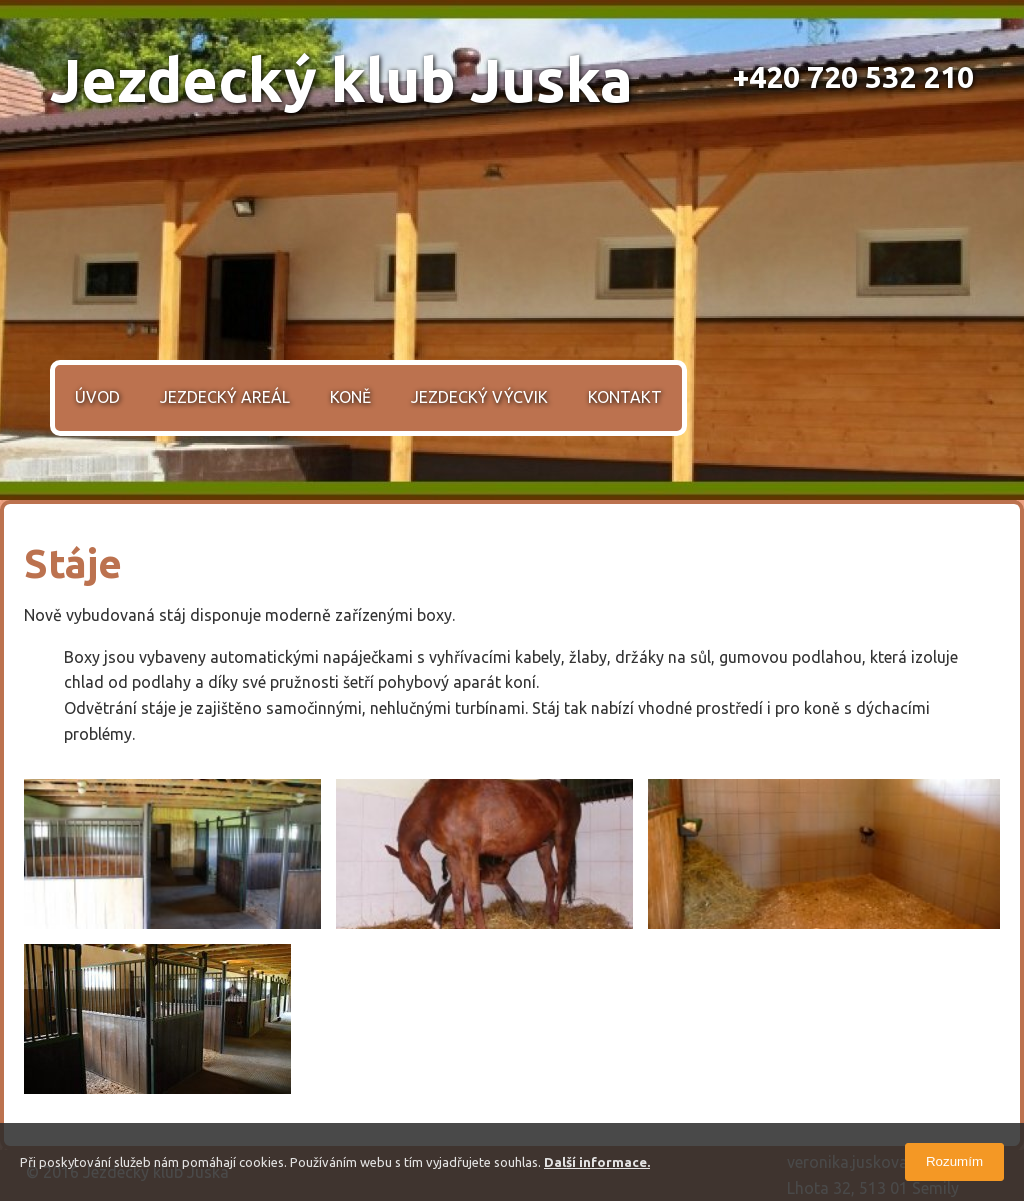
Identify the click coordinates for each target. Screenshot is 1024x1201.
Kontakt (625, 397)
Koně (350, 397)
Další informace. (597, 1162)
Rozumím (954, 1161)
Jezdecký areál (225, 397)
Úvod (97, 397)
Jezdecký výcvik (479, 397)
